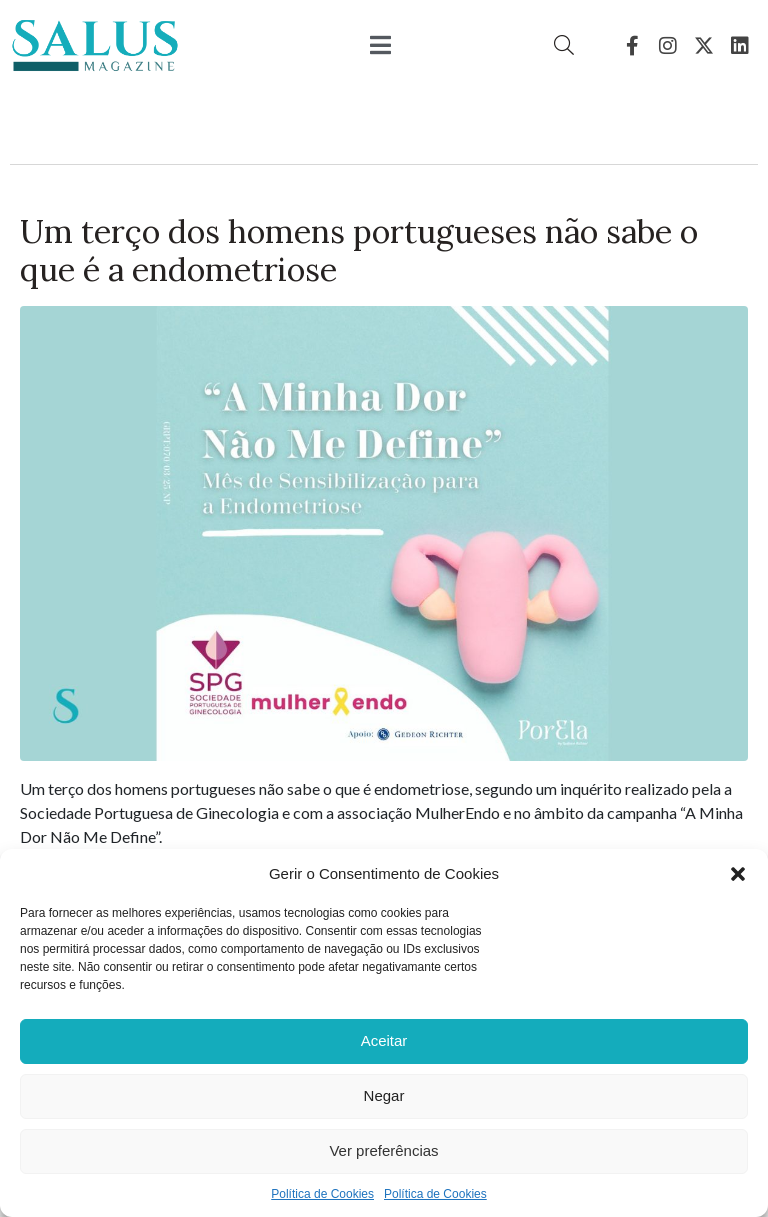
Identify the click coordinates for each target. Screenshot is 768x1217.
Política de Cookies (322, 1194)
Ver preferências (383, 1150)
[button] (738, 874)
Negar (384, 1095)
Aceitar (384, 1040)
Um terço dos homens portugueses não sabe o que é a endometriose (359, 250)
